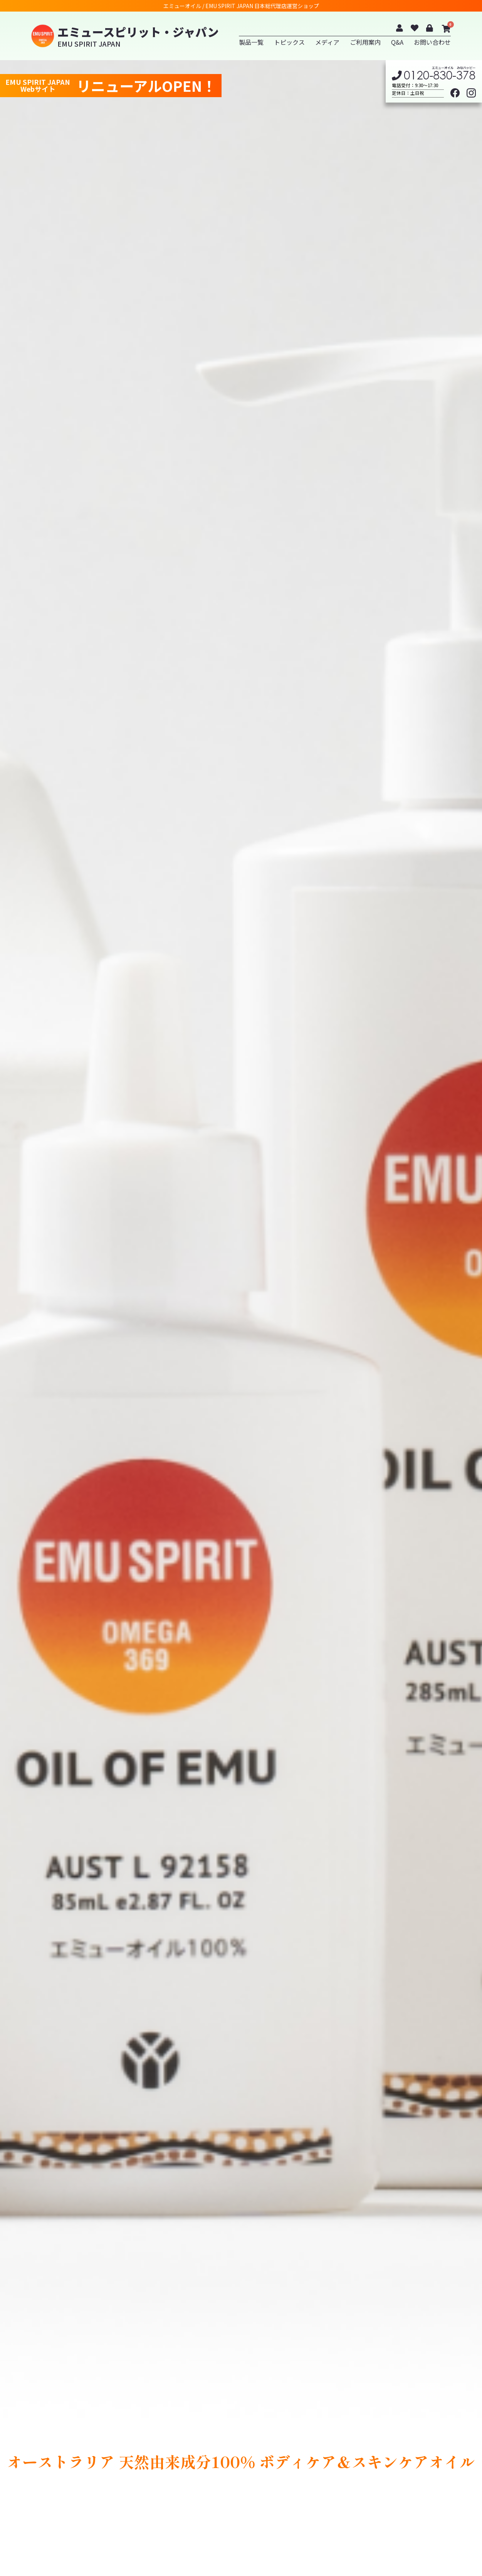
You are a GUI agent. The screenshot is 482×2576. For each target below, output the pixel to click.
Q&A (397, 42)
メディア (327, 42)
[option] (241, 1318)
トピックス (289, 42)
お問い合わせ (432, 42)
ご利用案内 (365, 42)
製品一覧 (251, 42)
